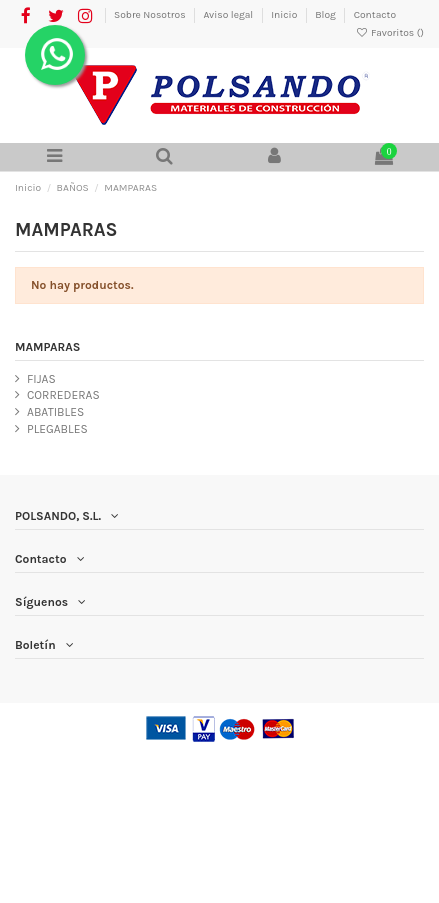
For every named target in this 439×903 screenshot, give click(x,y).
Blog (326, 15)
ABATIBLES (55, 412)
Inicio (285, 15)
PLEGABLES (57, 429)
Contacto (375, 15)
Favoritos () (389, 33)
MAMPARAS (47, 347)
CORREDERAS (63, 395)
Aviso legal (229, 15)
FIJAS (41, 379)
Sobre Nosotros (151, 15)
